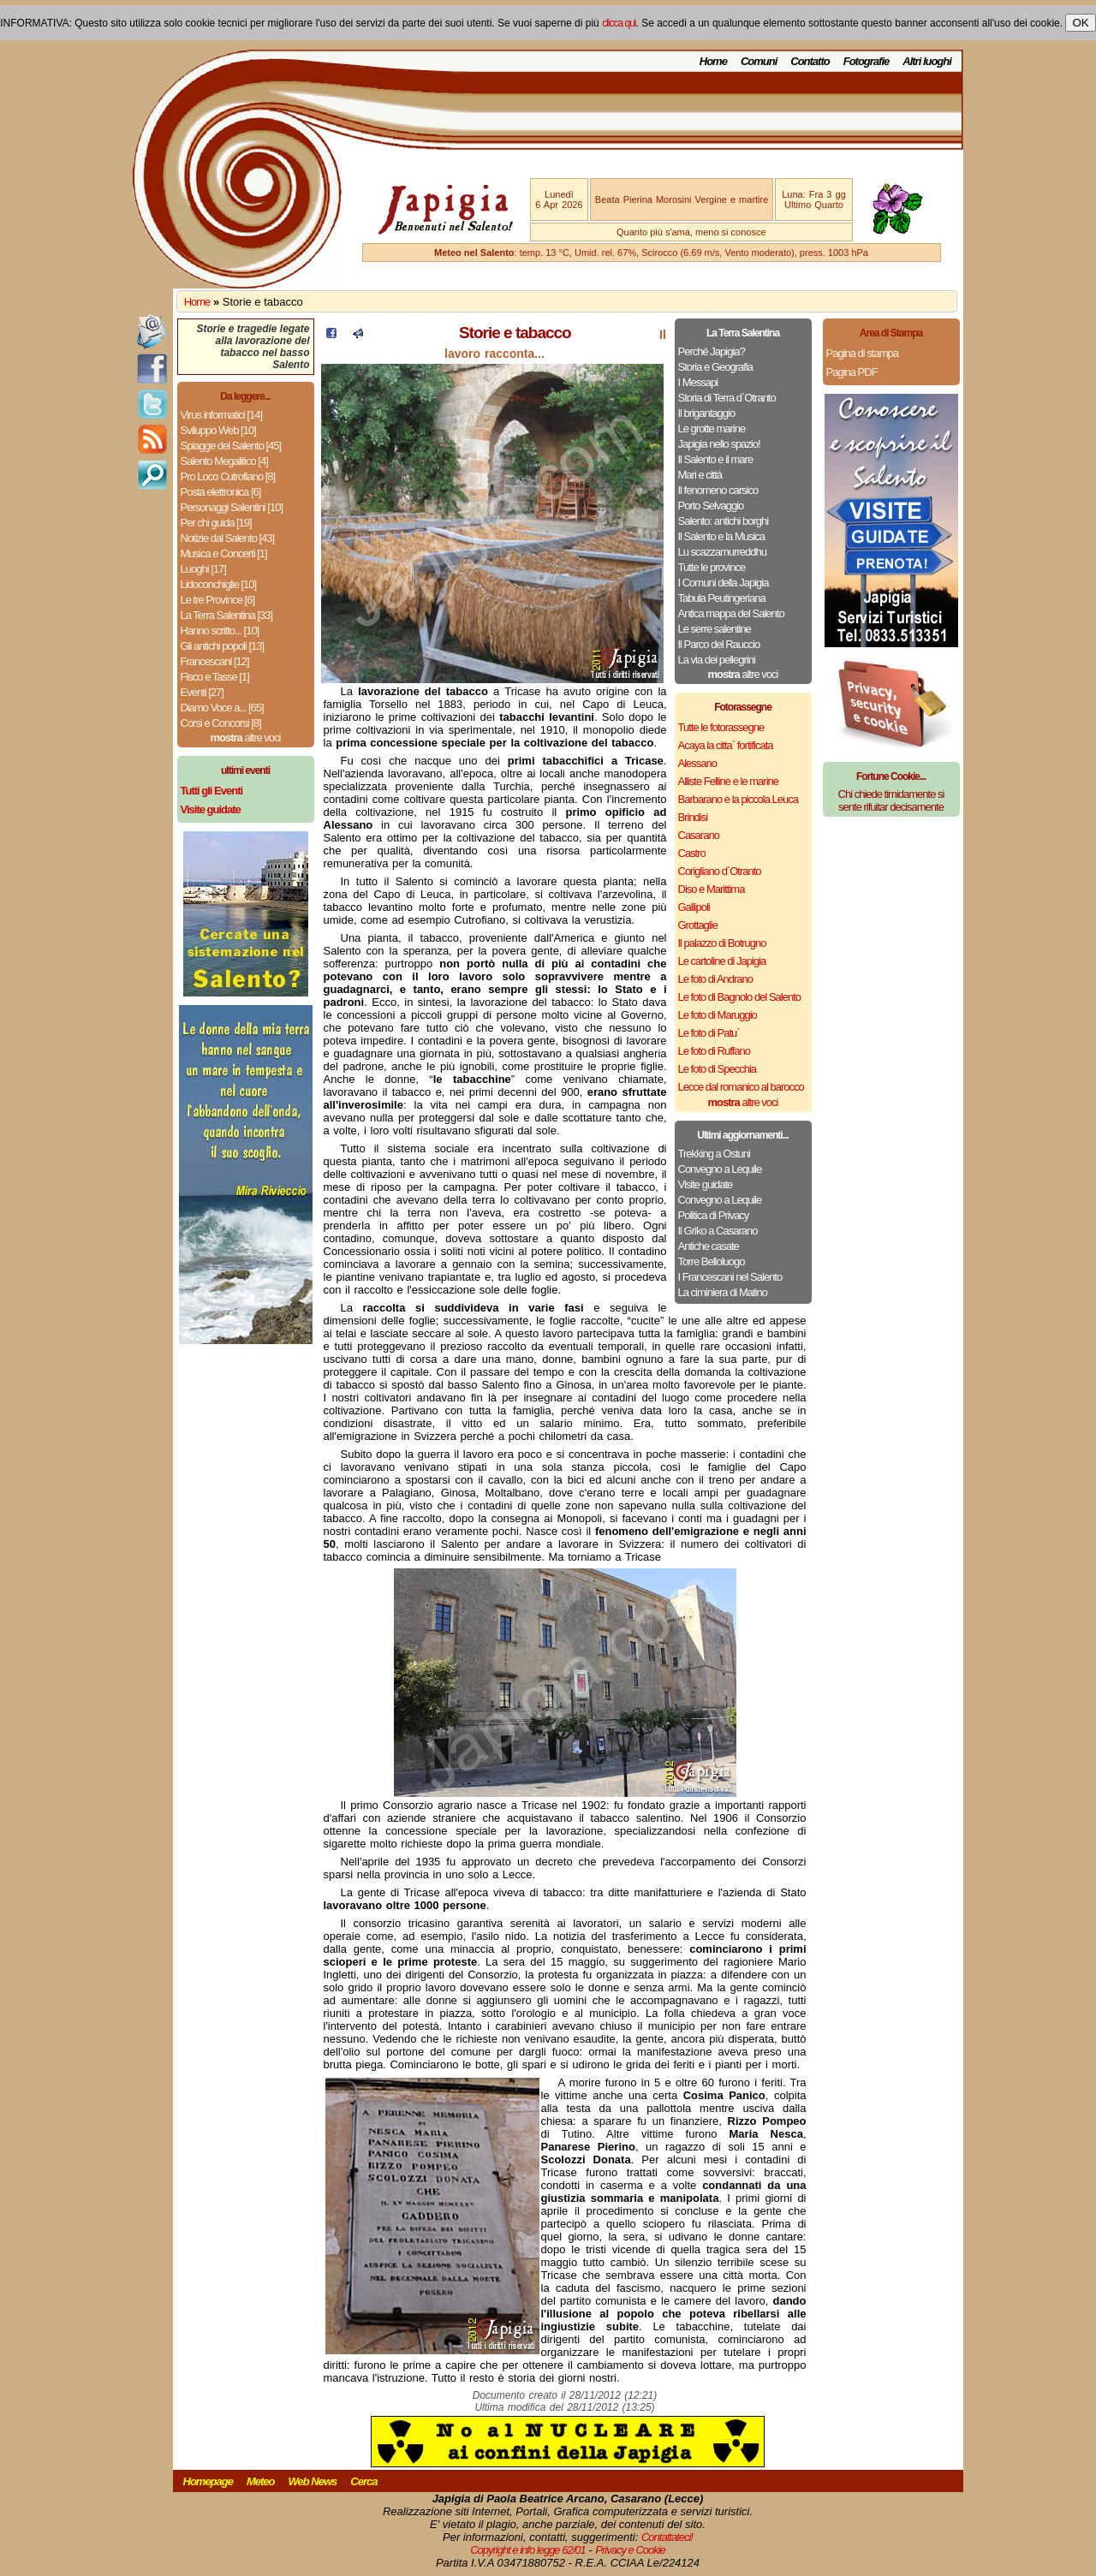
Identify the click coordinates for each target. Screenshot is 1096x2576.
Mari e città (700, 474)
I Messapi (698, 382)
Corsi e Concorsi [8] (221, 723)
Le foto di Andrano (716, 979)
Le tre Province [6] (218, 599)
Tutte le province (712, 567)
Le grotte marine (712, 428)
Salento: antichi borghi (723, 521)
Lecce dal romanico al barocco (741, 1086)
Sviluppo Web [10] (218, 430)
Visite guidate (705, 1184)
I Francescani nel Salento (730, 1276)
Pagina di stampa (862, 353)
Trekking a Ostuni (714, 1153)
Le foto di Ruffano (714, 1050)
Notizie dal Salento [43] (228, 538)
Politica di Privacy (713, 1215)
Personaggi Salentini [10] (232, 507)
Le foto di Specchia (717, 1068)
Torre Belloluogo (711, 1261)
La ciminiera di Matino (722, 1292)
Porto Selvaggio (711, 505)
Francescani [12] (215, 661)
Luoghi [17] (203, 568)
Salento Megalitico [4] (224, 461)
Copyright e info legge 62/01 (528, 2549)
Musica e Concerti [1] (224, 553)
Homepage (208, 2481)
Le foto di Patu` (709, 1032)
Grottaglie (698, 925)
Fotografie (866, 61)
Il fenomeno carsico (718, 490)
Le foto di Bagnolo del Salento (739, 997)
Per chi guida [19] (216, 522)
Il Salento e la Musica (721, 536)
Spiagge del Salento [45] (231, 445)
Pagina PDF (852, 372)
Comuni (759, 61)
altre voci (246, 737)
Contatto (809, 61)
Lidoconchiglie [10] (219, 584)
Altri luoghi (926, 61)
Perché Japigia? (711, 351)
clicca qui (618, 23)
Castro (692, 853)
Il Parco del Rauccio (719, 644)
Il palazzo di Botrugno (722, 943)
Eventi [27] (202, 692)
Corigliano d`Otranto (719, 871)
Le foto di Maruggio (717, 1014)
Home (713, 61)
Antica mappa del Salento (731, 613)
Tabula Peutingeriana (721, 598)
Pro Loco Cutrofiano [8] (228, 476)
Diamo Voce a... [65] (222, 707)
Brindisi (693, 817)
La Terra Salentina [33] (227, 615)
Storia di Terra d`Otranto (727, 397)
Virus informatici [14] (222, 414)
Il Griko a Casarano (718, 1230)
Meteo (261, 2481)
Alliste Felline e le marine (728, 781)
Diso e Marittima (711, 889)
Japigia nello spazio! (719, 443)
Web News (313, 2481)
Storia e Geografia (716, 366)
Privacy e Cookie (630, 2549)
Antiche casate (708, 1246)
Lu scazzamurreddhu (722, 551)
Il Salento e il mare (716, 459)
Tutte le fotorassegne (721, 727)
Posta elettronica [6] (221, 491)
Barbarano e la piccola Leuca (738, 799)
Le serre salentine (714, 628)
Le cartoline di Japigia (722, 961)
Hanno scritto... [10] (220, 630)
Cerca (363, 2481)
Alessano (697, 763)
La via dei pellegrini (716, 659)
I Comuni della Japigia (723, 582)
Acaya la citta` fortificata (725, 745)
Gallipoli (694, 907)
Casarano (698, 835)
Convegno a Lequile (720, 1169)
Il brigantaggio (707, 413)
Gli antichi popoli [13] (223, 646)
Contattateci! (667, 2537)
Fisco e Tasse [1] (215, 676)
